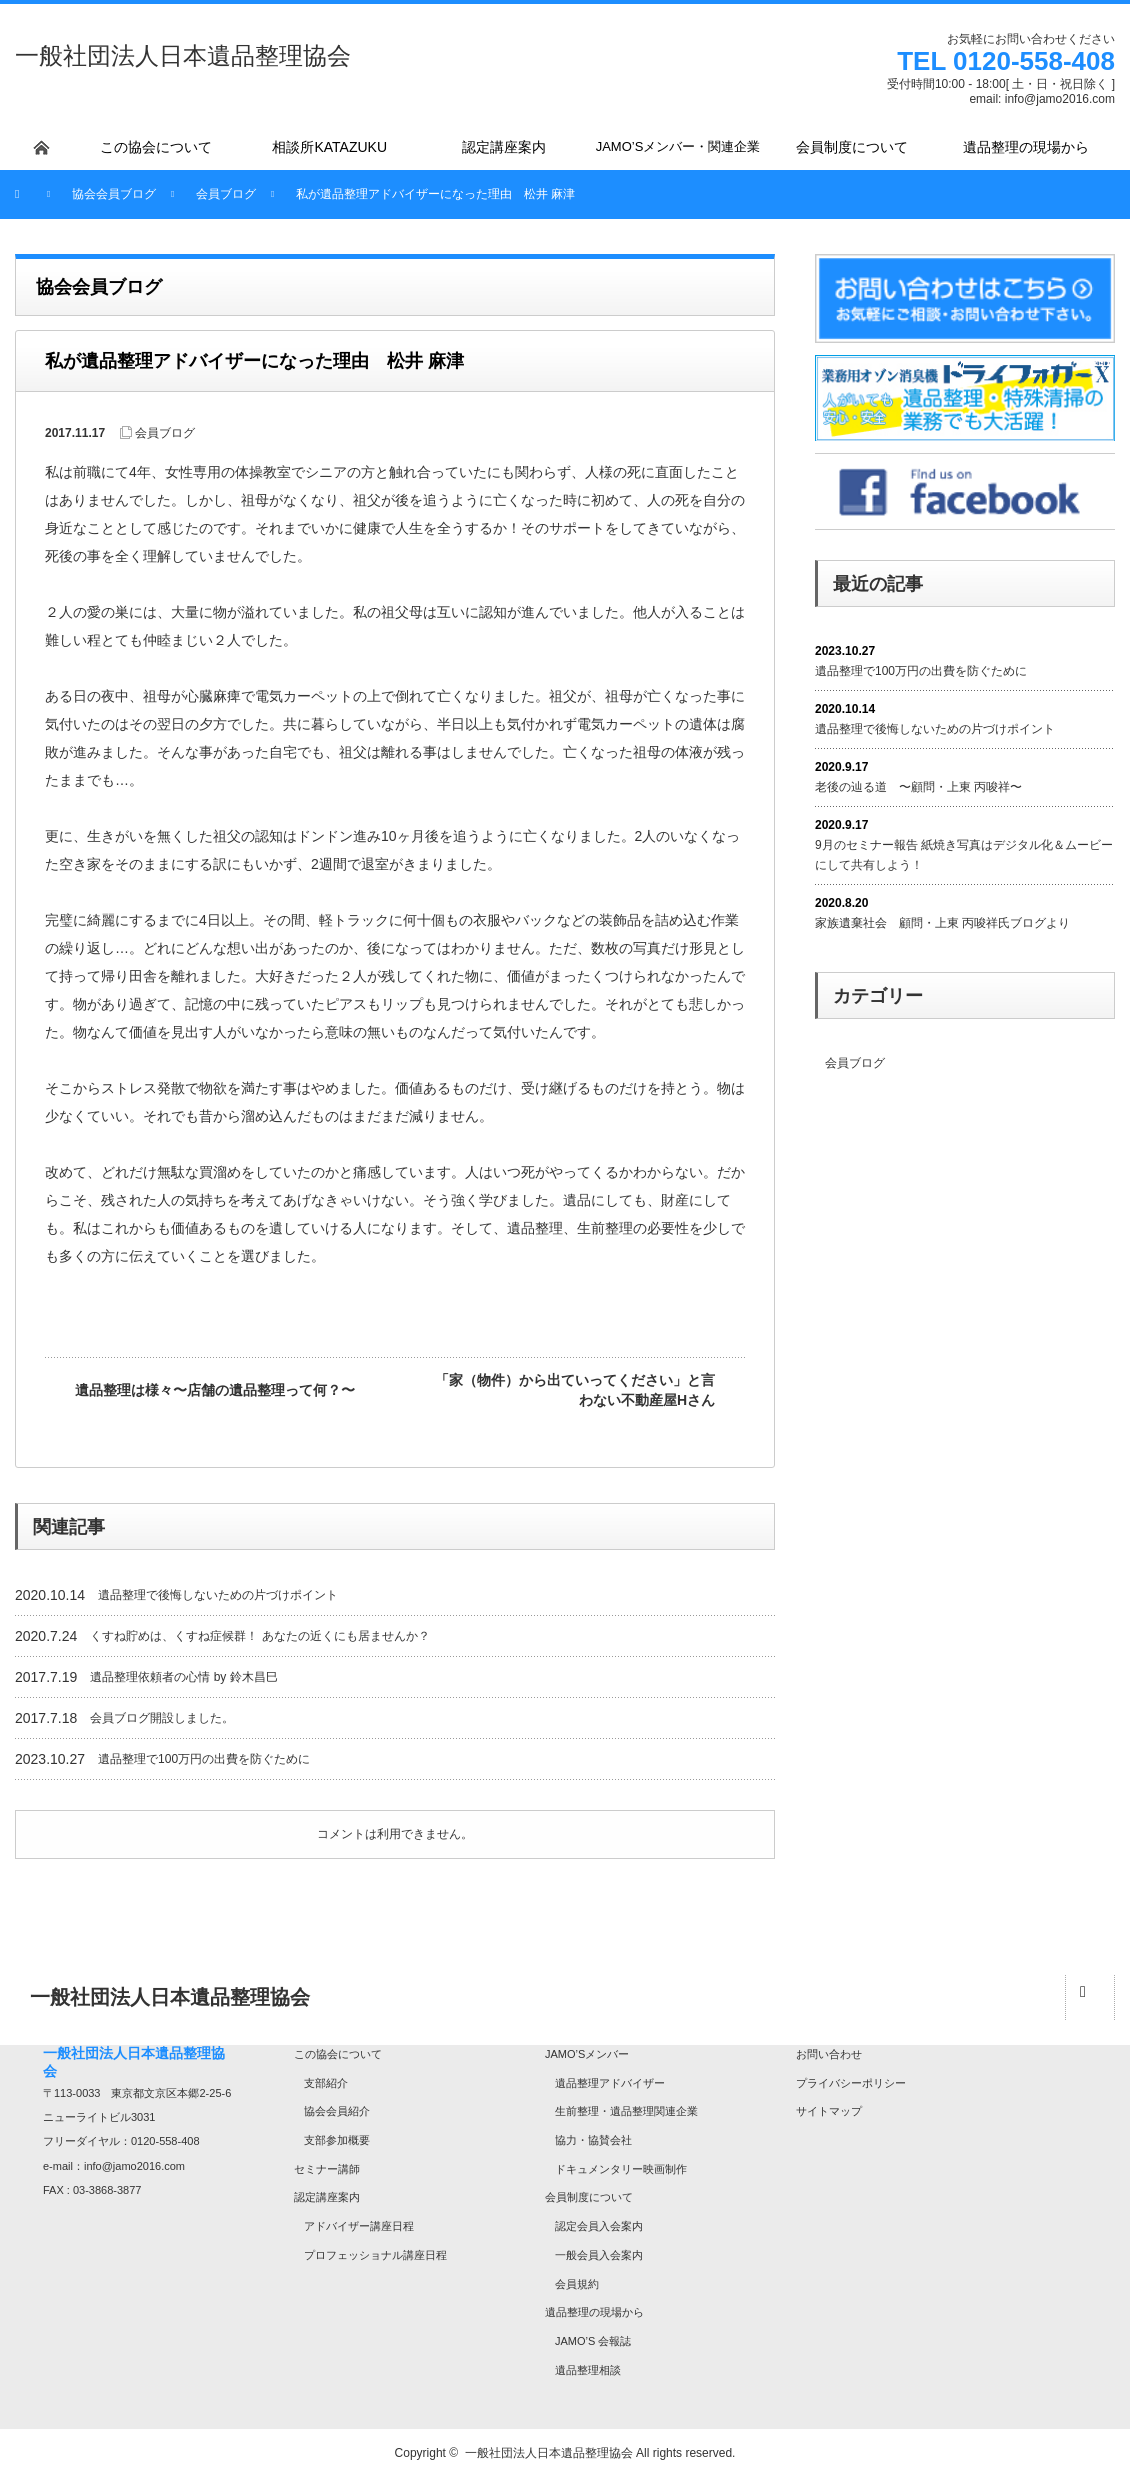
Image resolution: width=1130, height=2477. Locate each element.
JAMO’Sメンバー (587, 2054)
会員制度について (589, 2197)
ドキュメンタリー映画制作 (621, 2169)
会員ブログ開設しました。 (162, 1718)
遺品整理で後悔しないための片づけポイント (218, 1595)
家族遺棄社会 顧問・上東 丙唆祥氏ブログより (942, 923)
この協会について (338, 2054)
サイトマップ (829, 2111)
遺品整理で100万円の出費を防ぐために (204, 1759)
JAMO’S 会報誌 (593, 2341)
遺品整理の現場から (594, 2312)
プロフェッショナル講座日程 (375, 2255)
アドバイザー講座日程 (359, 2226)
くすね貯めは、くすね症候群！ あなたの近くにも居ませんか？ (259, 1636)
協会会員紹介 (337, 2111)
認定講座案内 (327, 2197)
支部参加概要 (337, 2140)
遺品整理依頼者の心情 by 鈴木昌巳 (183, 1677)
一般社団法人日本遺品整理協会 (183, 55)
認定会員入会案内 (599, 2226)
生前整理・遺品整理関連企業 (626, 2111)
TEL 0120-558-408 (1006, 61)
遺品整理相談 (588, 2370)
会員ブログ (165, 433)
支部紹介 (326, 2083)
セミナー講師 (327, 2169)
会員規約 (577, 2284)
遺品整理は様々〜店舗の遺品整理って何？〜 (215, 1390)
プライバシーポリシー (851, 2083)
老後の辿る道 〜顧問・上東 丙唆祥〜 (918, 787)
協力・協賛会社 (593, 2140)
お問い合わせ (829, 2054)
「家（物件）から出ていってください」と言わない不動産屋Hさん (575, 1390)
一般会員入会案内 (599, 2255)
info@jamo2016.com (1060, 99)
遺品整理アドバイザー (610, 2083)
